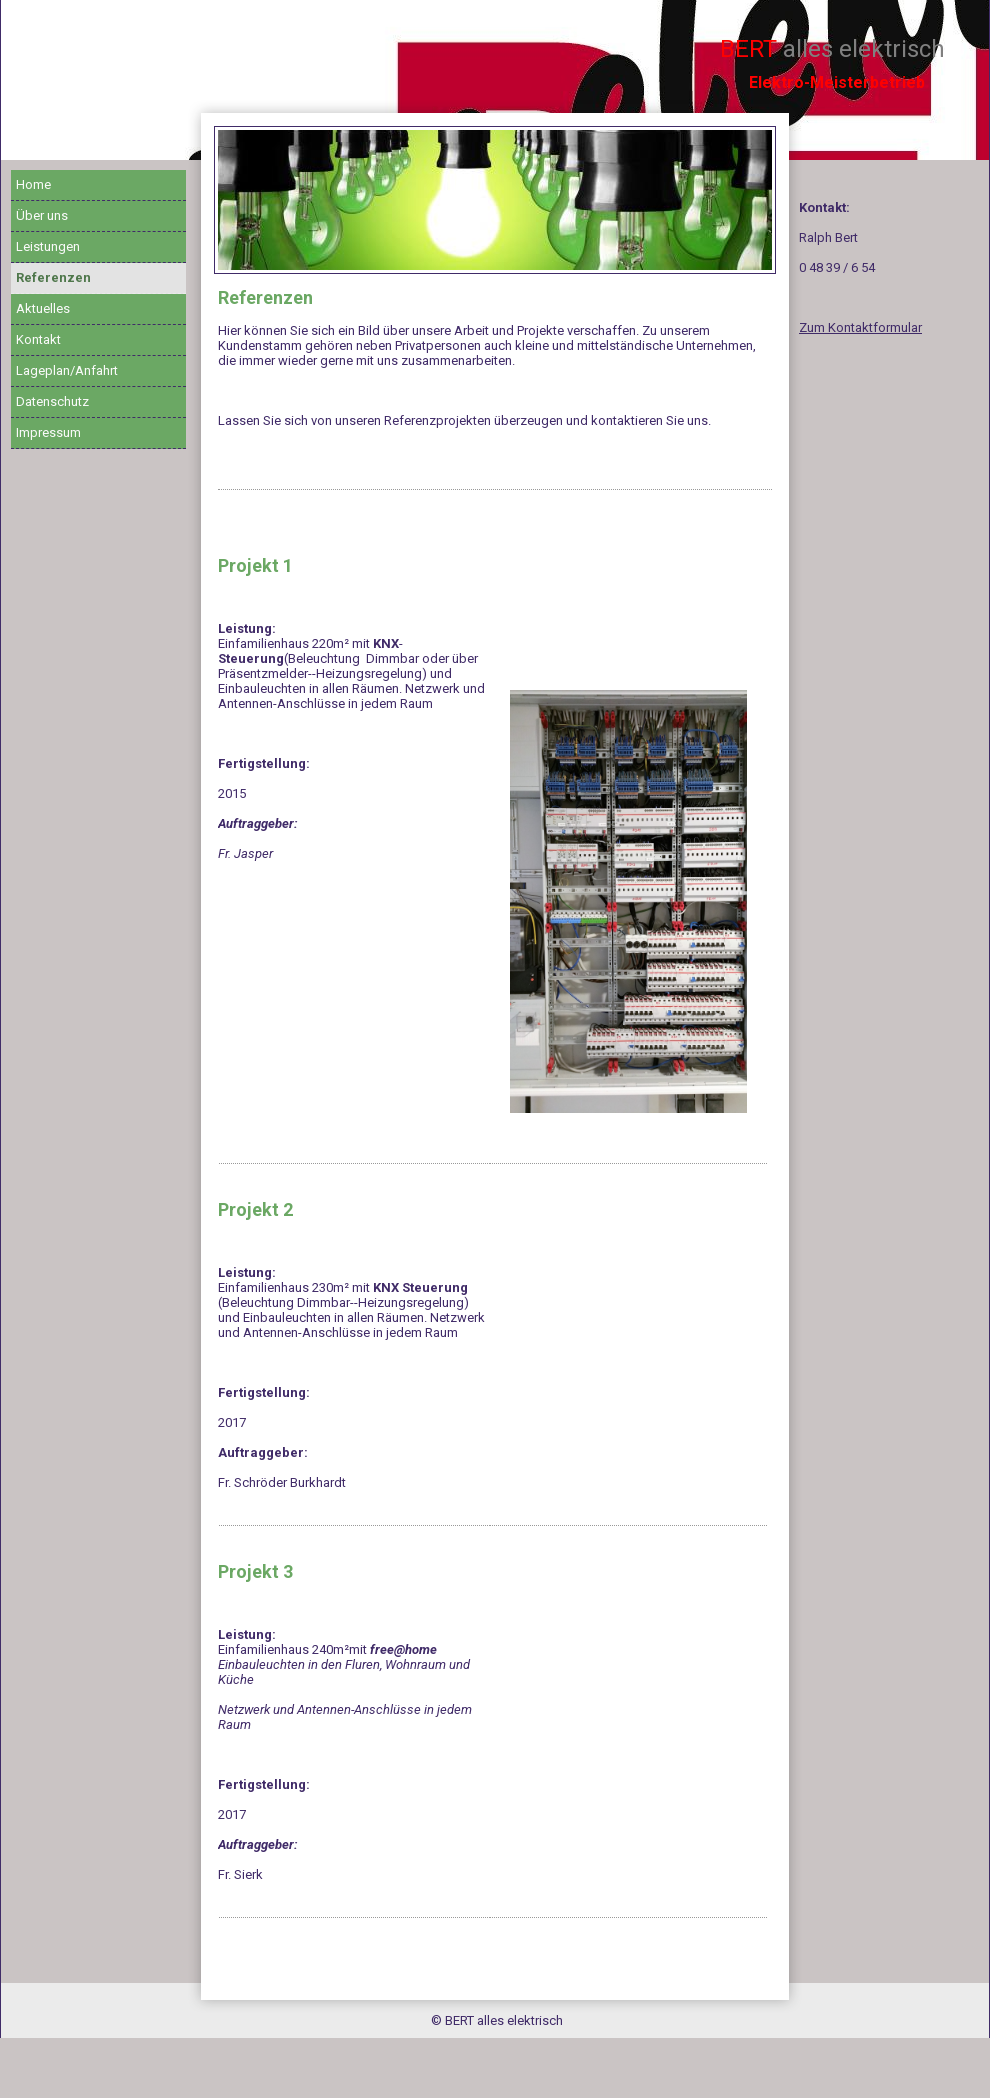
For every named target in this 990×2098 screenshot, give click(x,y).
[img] (495, 200)
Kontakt (38, 339)
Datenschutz (52, 401)
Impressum (48, 432)
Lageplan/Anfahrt (67, 370)
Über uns (42, 215)
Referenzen (53, 277)
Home (33, 184)
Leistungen (48, 246)
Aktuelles (43, 308)
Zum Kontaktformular (860, 327)
